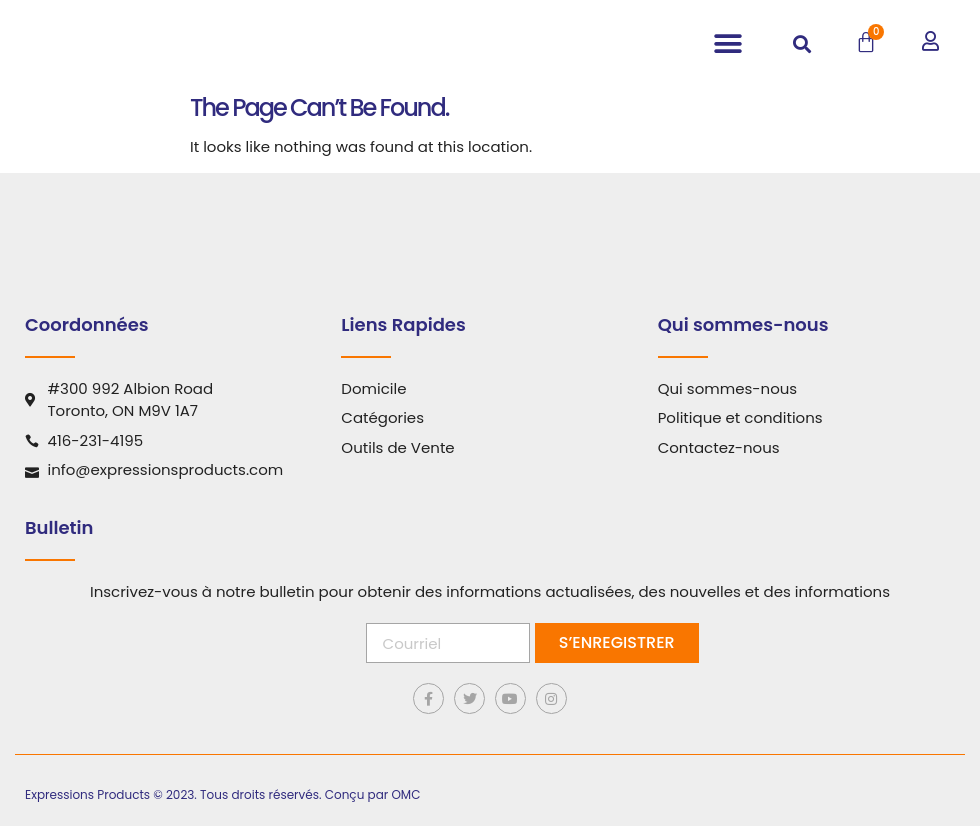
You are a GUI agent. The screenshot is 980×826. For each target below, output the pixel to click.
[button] (727, 44)
